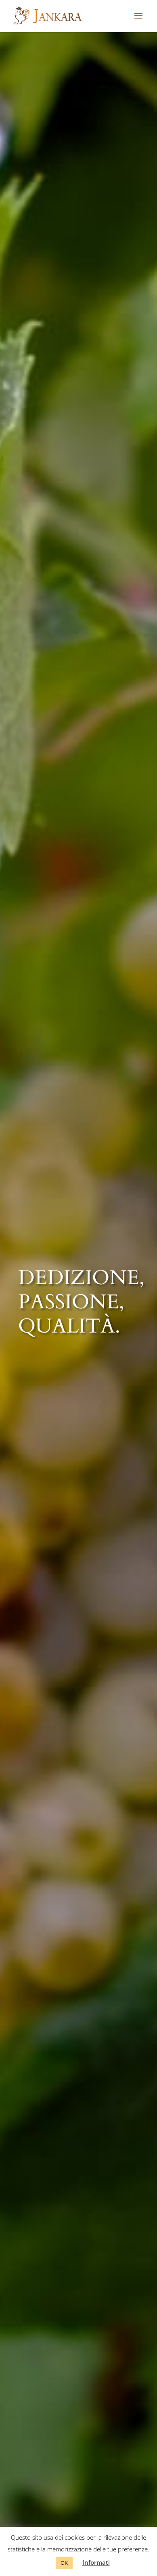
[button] (138, 21)
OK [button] (64, 2562)
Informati (96, 2562)
